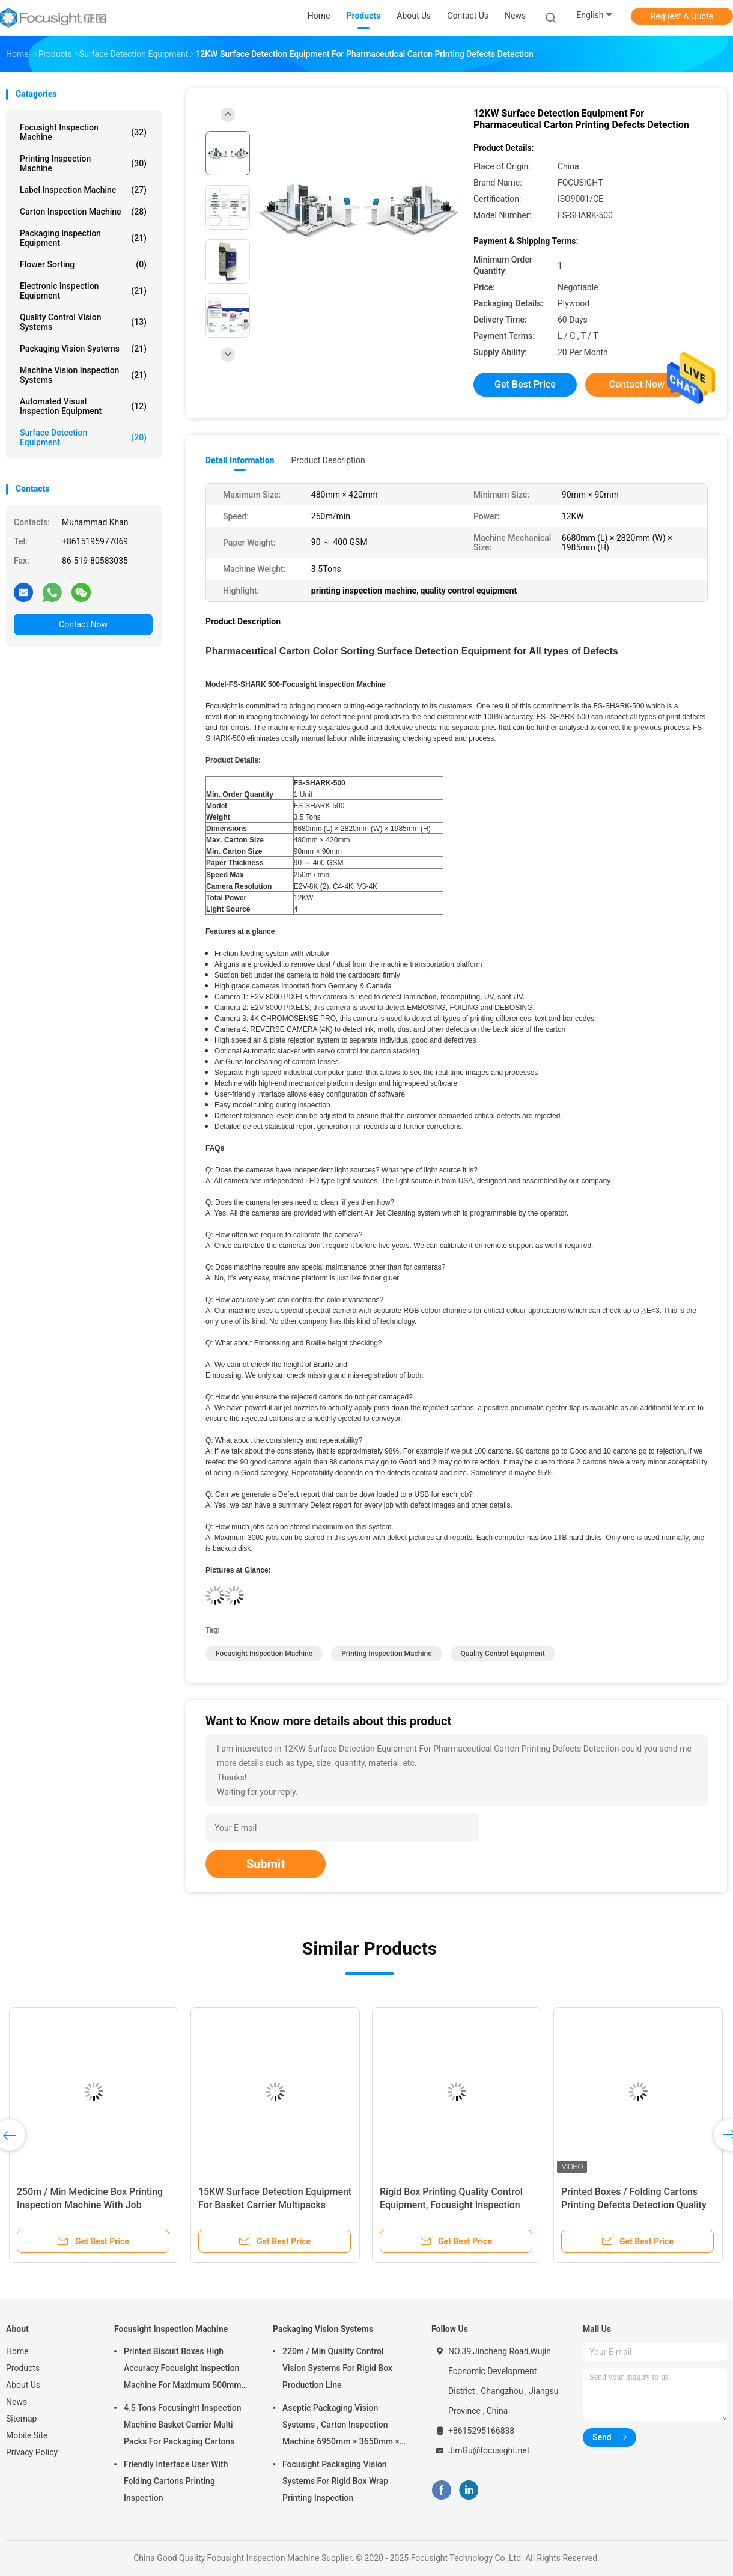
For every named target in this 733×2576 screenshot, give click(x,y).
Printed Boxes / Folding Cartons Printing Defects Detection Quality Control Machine (634, 2205)
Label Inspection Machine (83, 190)
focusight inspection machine (264, 1653)
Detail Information (239, 460)
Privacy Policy (32, 2452)
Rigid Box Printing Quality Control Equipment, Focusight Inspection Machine (451, 2205)
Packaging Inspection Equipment (83, 238)
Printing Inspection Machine (83, 163)
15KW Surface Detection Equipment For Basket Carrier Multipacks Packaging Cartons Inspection (274, 2205)
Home (17, 2351)
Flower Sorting (83, 264)
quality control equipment (503, 1653)
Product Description (328, 460)
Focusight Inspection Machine (83, 132)
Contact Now (83, 624)
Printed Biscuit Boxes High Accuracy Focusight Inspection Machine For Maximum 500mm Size (182, 2369)
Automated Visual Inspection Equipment (83, 406)
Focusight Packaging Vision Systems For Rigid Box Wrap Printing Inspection (335, 2481)
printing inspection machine (386, 1653)
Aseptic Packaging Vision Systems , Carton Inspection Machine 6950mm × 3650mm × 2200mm (341, 2426)
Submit (265, 1864)
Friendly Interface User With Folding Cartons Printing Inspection (176, 2481)
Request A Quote (682, 16)
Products (23, 2368)
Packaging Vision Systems (83, 349)
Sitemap (21, 2418)
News (16, 2402)
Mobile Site (27, 2435)
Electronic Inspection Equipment (83, 290)
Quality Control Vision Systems (83, 322)
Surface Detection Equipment (83, 437)
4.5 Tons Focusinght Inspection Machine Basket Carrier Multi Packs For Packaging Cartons (183, 2424)
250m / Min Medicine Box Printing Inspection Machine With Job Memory (90, 2205)
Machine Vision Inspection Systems (83, 375)
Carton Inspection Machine (83, 212)
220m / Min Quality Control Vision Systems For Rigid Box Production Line (337, 2368)
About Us (23, 2385)
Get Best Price (525, 384)
